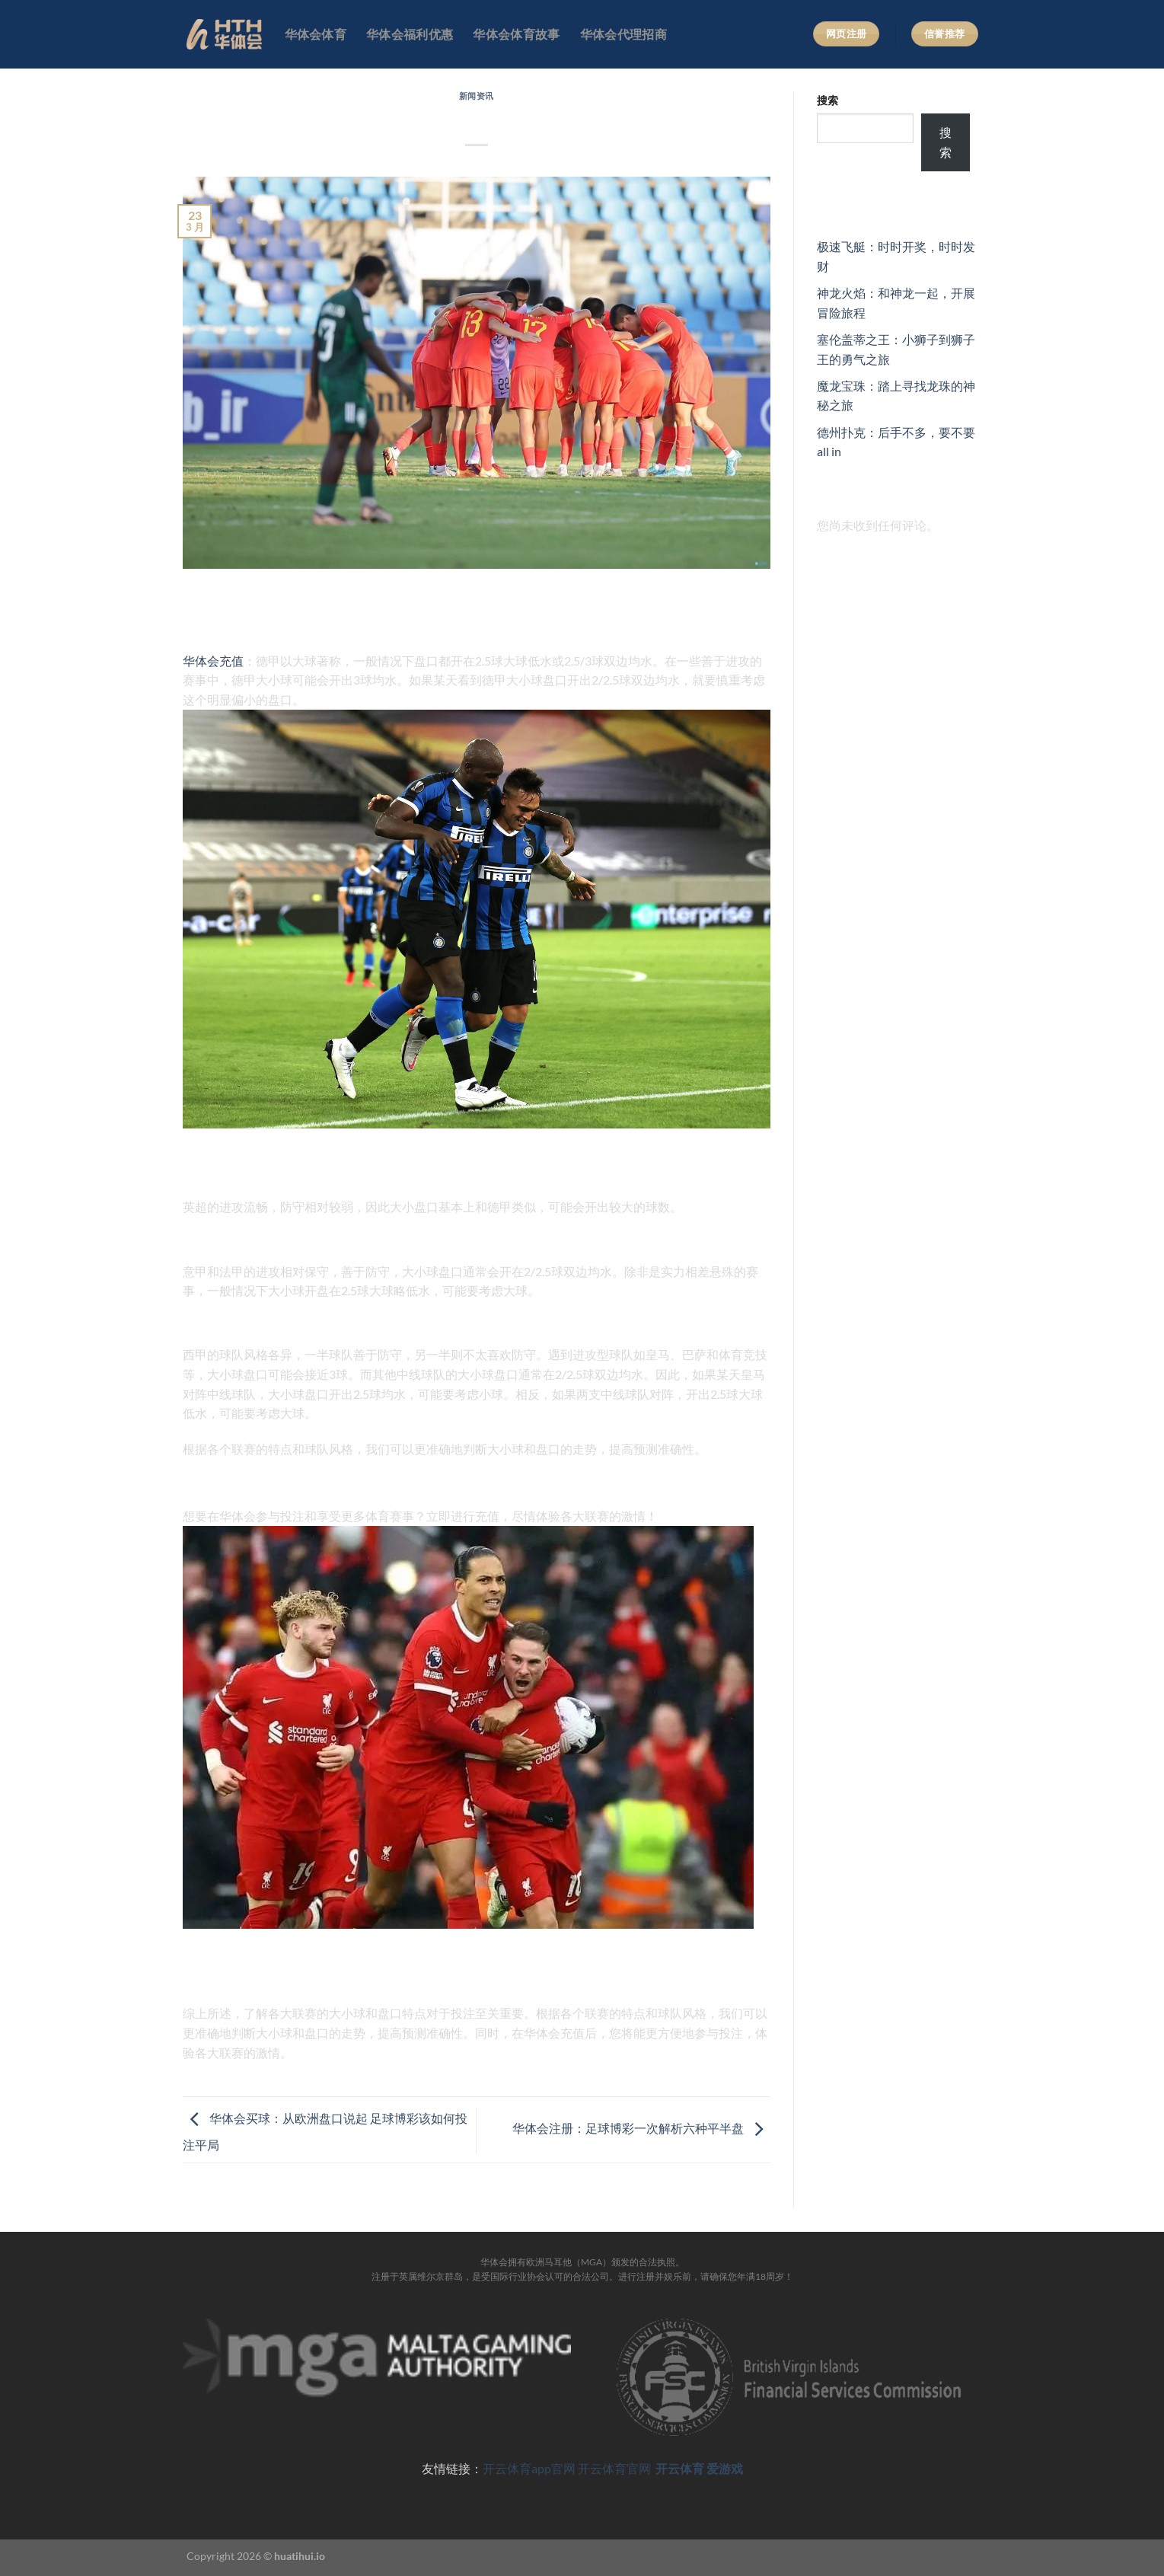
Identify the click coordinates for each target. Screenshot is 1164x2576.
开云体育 (679, 2468)
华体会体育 (316, 34)
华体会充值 (213, 660)
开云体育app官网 (529, 2468)
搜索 (827, 100)
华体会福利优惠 (409, 34)
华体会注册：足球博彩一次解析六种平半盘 (641, 2128)
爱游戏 (724, 2468)
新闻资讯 (476, 96)
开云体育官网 (615, 2468)
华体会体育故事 (516, 34)
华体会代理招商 (623, 34)
